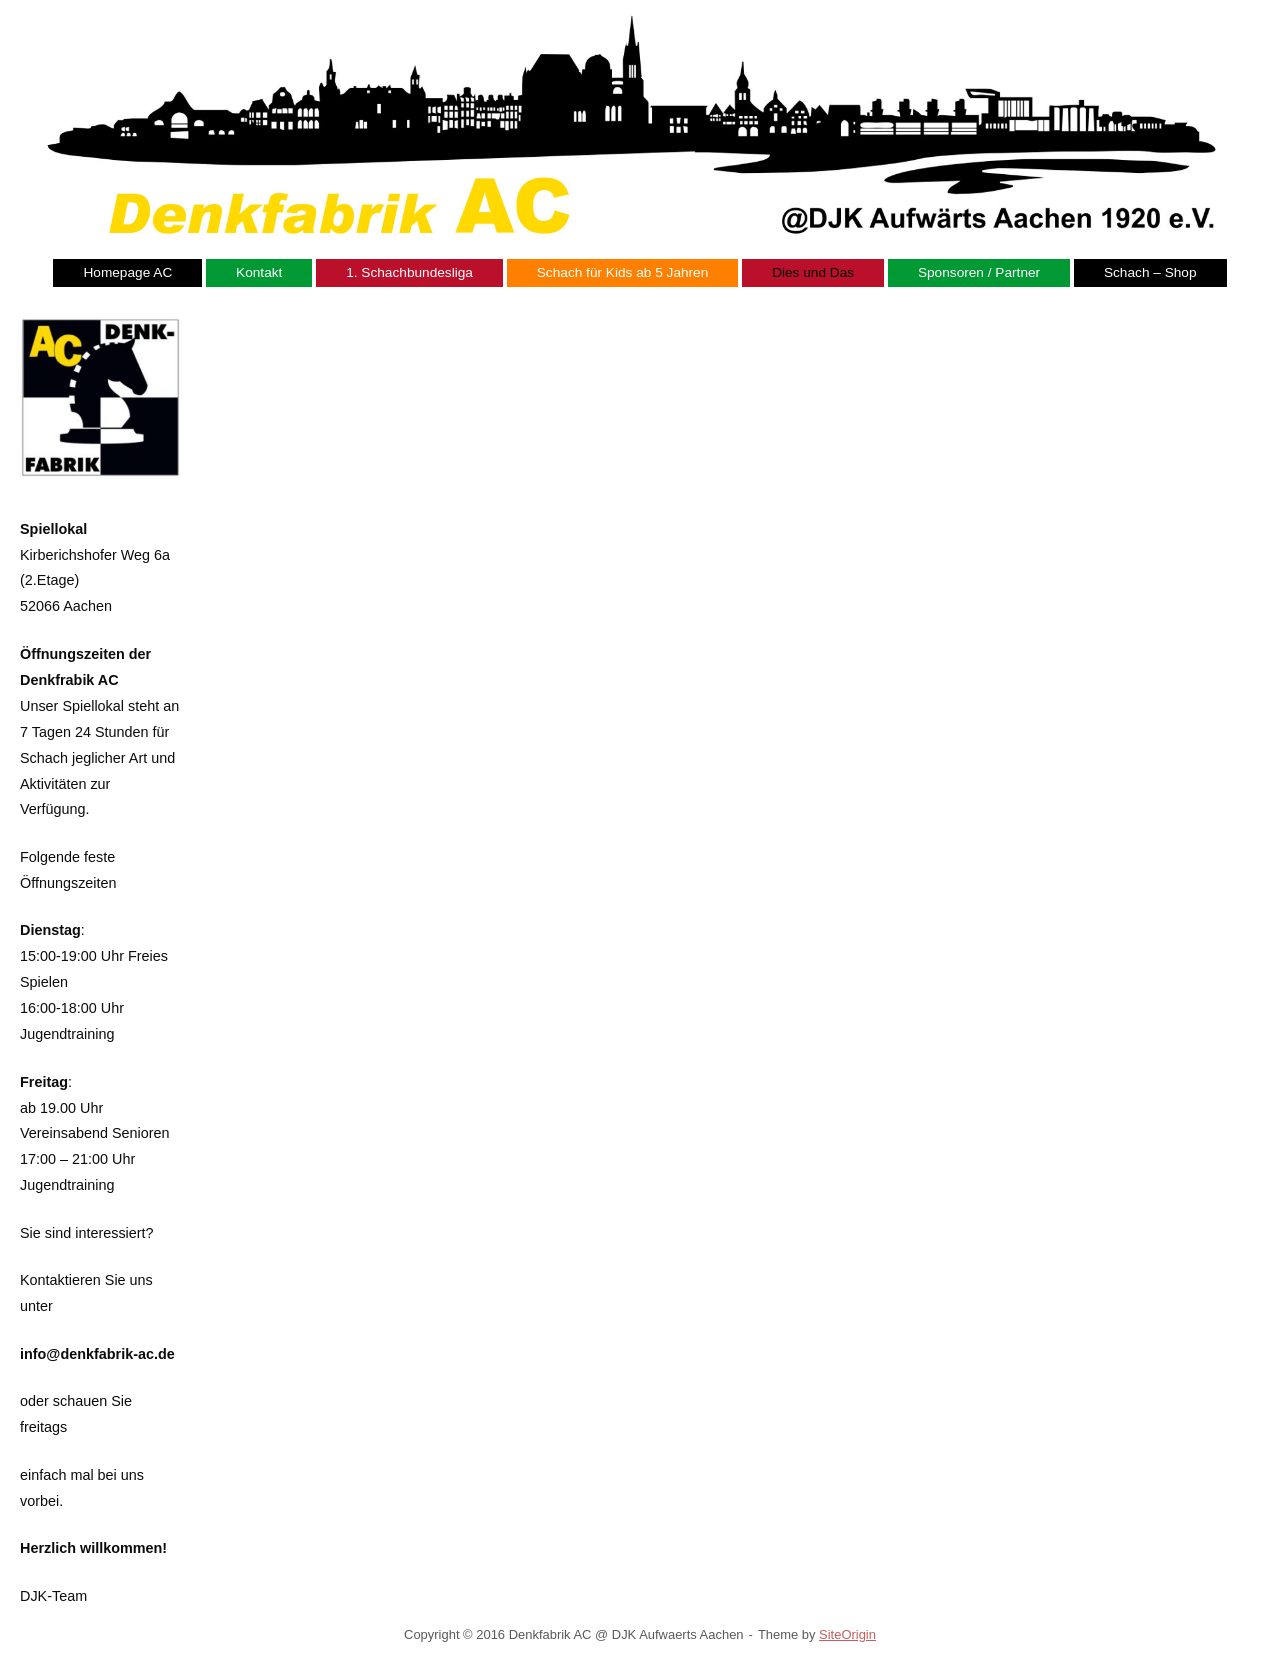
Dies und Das (813, 272)
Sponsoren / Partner (979, 272)
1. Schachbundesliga (409, 272)
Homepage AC (127, 272)
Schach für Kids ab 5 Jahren (623, 272)
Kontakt (259, 272)
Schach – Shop (1150, 272)
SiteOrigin (847, 1634)
